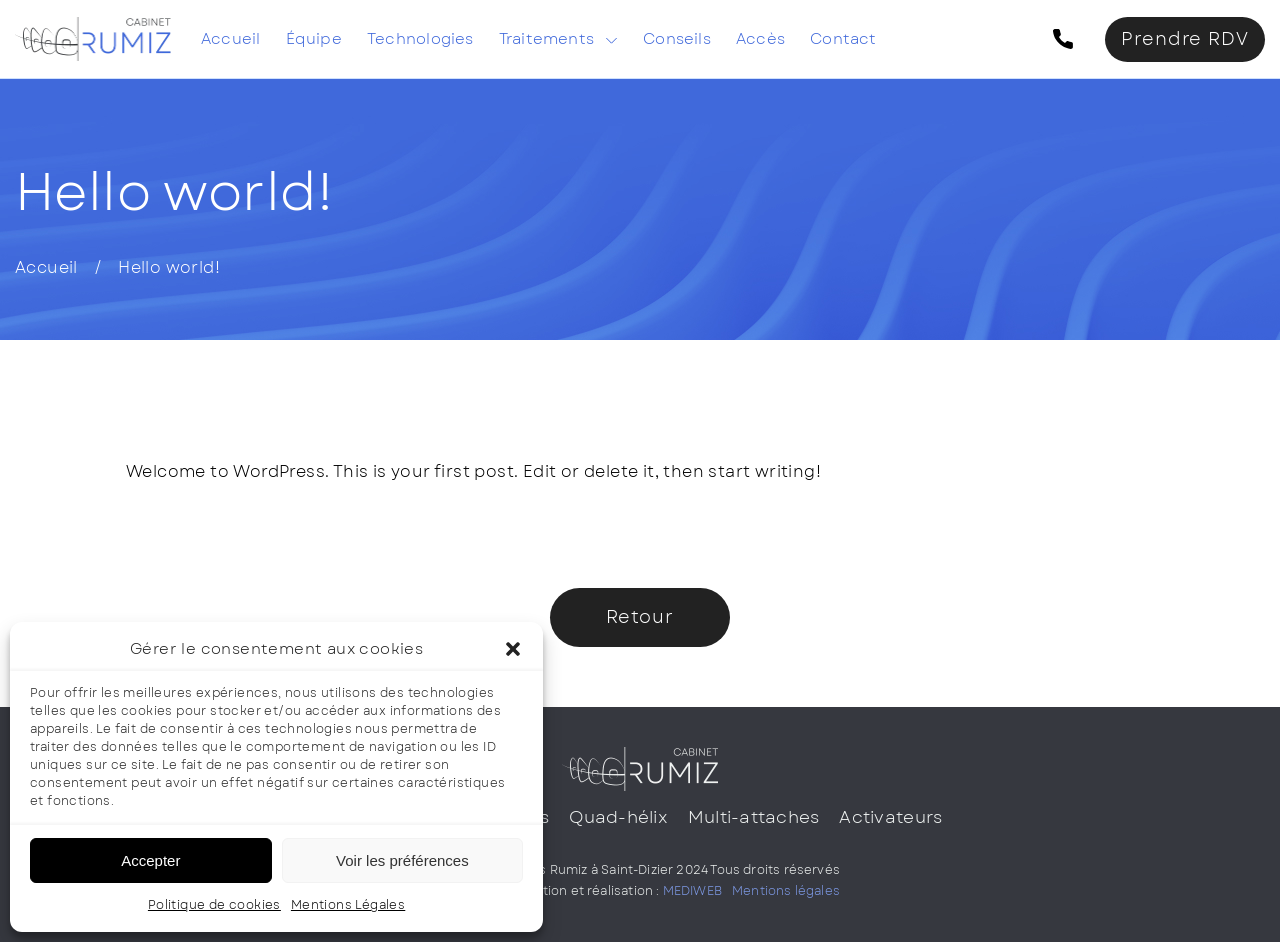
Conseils (677, 39)
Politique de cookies (214, 905)
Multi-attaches (754, 817)
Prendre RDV (1185, 39)
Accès (760, 39)
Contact (843, 39)
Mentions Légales (348, 905)
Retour (640, 617)
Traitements (546, 39)
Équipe (314, 39)
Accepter (150, 860)
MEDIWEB (692, 891)
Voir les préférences (402, 860)
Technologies (420, 39)
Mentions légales (786, 891)
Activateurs (890, 817)
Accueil (231, 39)
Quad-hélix (618, 817)
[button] (513, 649)
